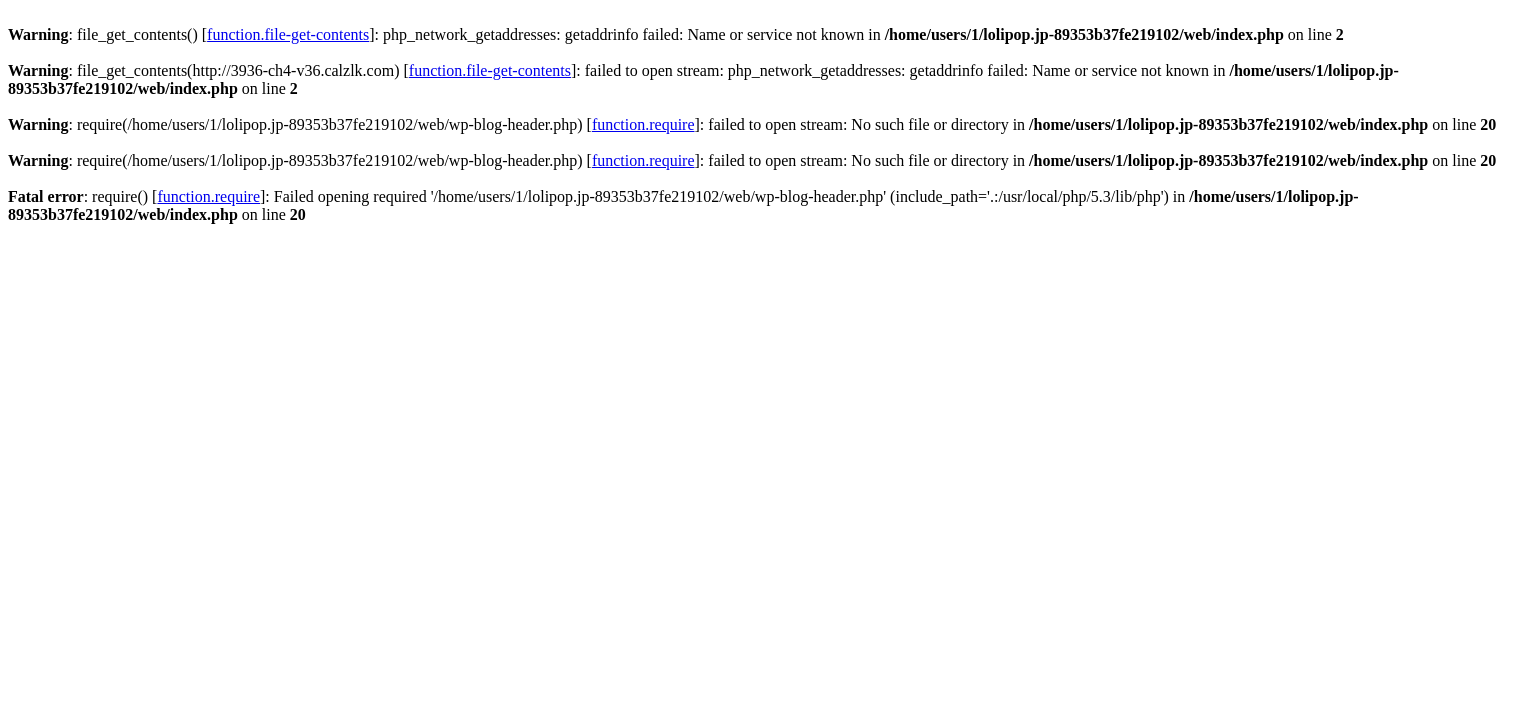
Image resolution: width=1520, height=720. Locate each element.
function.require (643, 124)
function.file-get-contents (288, 34)
